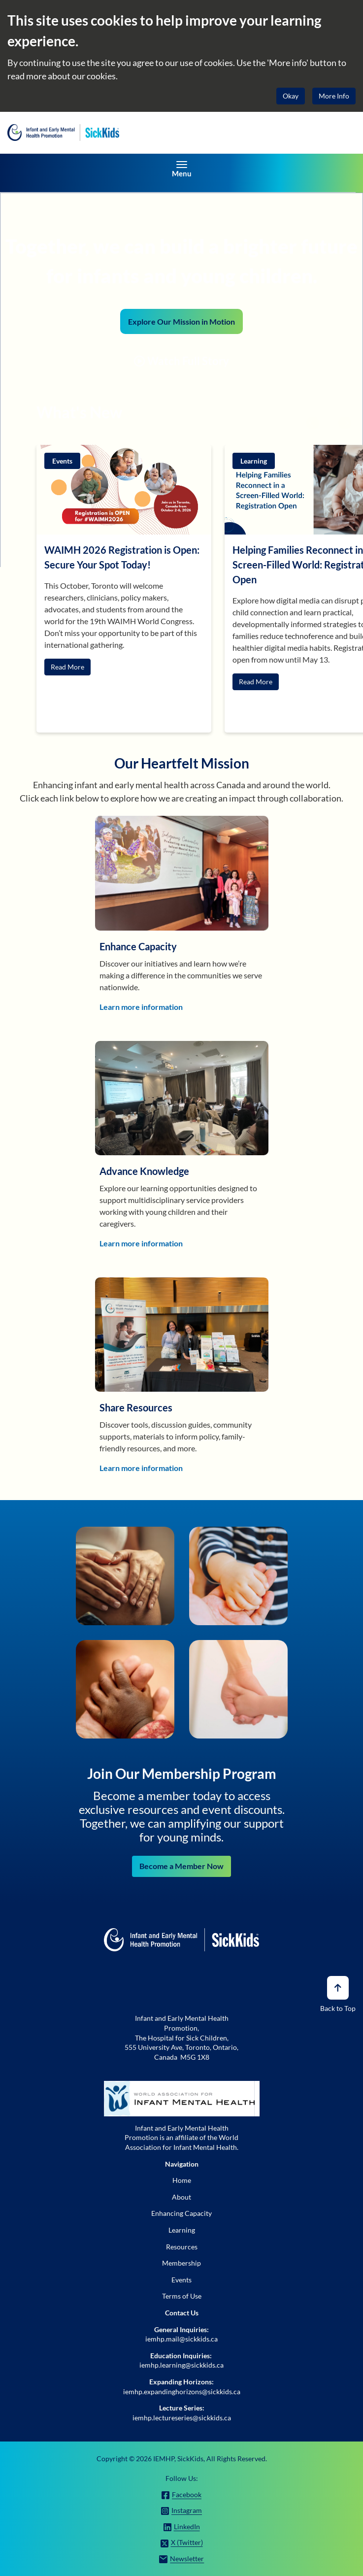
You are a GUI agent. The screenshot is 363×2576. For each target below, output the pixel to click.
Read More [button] (67, 667)
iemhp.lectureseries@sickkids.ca (181, 2417)
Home (181, 2180)
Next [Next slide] (344, 423)
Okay (290, 96)
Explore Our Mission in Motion (181, 321)
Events (181, 2279)
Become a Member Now (181, 1866)
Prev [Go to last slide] (312, 423)
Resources (182, 2246)
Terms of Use (181, 2296)
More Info (334, 96)
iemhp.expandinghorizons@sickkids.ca (181, 2391)
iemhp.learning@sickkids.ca (181, 2365)
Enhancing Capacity (181, 2213)
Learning (181, 2230)
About (181, 2197)
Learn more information (141, 1006)
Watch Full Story (181, 361)
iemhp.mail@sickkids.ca (181, 2339)
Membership (181, 2263)
